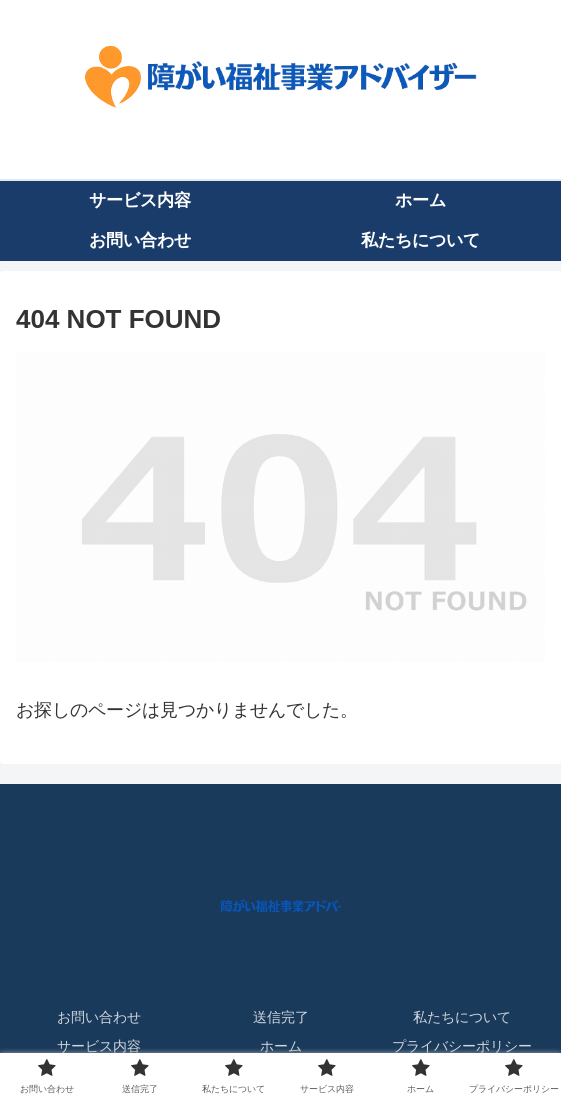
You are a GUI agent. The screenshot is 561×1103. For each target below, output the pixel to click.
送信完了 (281, 1017)
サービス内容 (99, 1046)
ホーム (281, 1046)
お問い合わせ (99, 1017)
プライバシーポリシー (462, 1046)
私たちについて (462, 1017)
